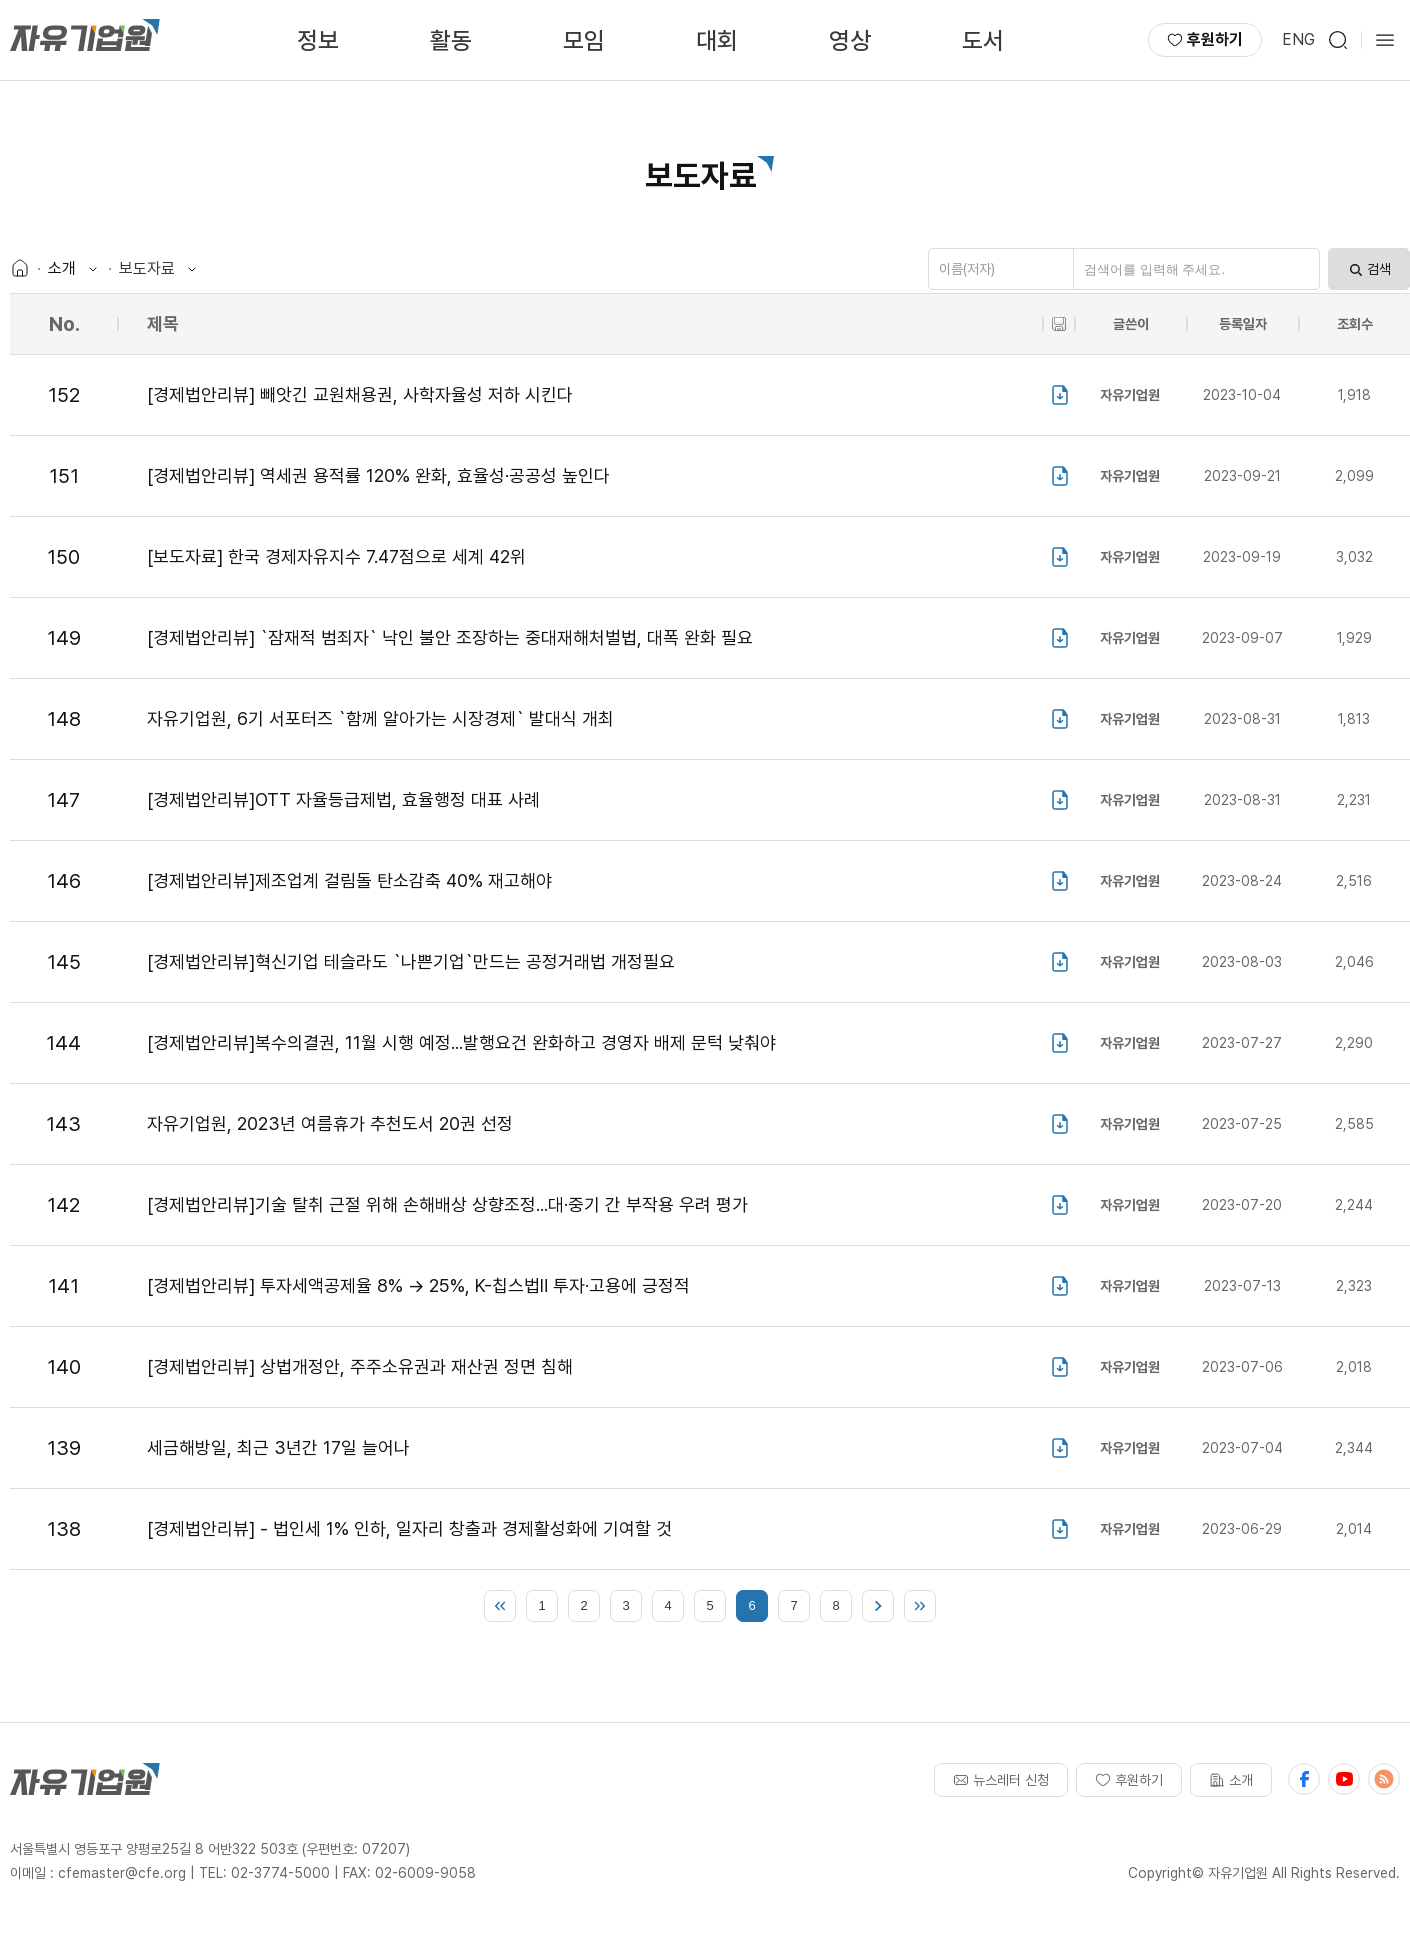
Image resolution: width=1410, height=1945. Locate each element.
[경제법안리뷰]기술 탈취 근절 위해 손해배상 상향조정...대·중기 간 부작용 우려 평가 (447, 1204)
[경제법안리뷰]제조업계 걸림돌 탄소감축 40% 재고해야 (349, 880)
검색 (1369, 269)
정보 (318, 40)
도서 (983, 40)
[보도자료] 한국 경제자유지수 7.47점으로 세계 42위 (336, 556)
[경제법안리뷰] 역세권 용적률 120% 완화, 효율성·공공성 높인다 (378, 475)
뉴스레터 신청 (1001, 1780)
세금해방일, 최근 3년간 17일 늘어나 (278, 1447)
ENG (1298, 39)
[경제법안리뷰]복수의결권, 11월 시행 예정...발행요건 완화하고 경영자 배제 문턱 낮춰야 (461, 1042)
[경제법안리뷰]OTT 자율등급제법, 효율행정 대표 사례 (343, 799)
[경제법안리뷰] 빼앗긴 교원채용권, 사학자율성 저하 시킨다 (360, 394)
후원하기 (1205, 39)
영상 (850, 40)
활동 (451, 40)
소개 (1231, 1780)
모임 (584, 40)
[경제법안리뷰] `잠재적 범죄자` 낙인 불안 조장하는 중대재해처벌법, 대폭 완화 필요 (450, 637)
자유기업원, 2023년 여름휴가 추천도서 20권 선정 (330, 1123)
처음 (500, 1606)
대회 (717, 40)
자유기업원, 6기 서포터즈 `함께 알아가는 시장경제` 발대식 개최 (380, 718)
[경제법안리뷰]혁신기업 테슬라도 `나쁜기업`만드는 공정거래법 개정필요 (411, 961)
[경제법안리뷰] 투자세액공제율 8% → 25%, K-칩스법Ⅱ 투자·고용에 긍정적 (418, 1285)
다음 (878, 1606)
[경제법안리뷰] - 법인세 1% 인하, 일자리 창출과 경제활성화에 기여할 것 (409, 1528)
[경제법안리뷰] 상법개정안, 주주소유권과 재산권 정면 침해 (360, 1366)
